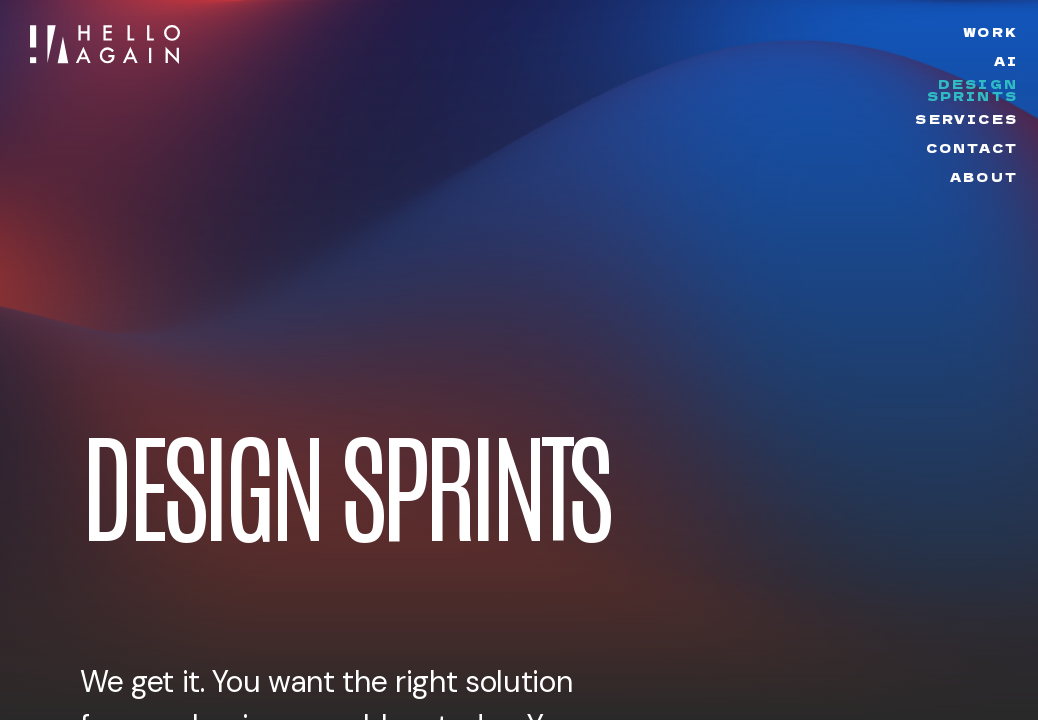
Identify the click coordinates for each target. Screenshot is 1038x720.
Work (990, 31)
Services (966, 118)
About (984, 176)
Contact (972, 148)
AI (1006, 60)
